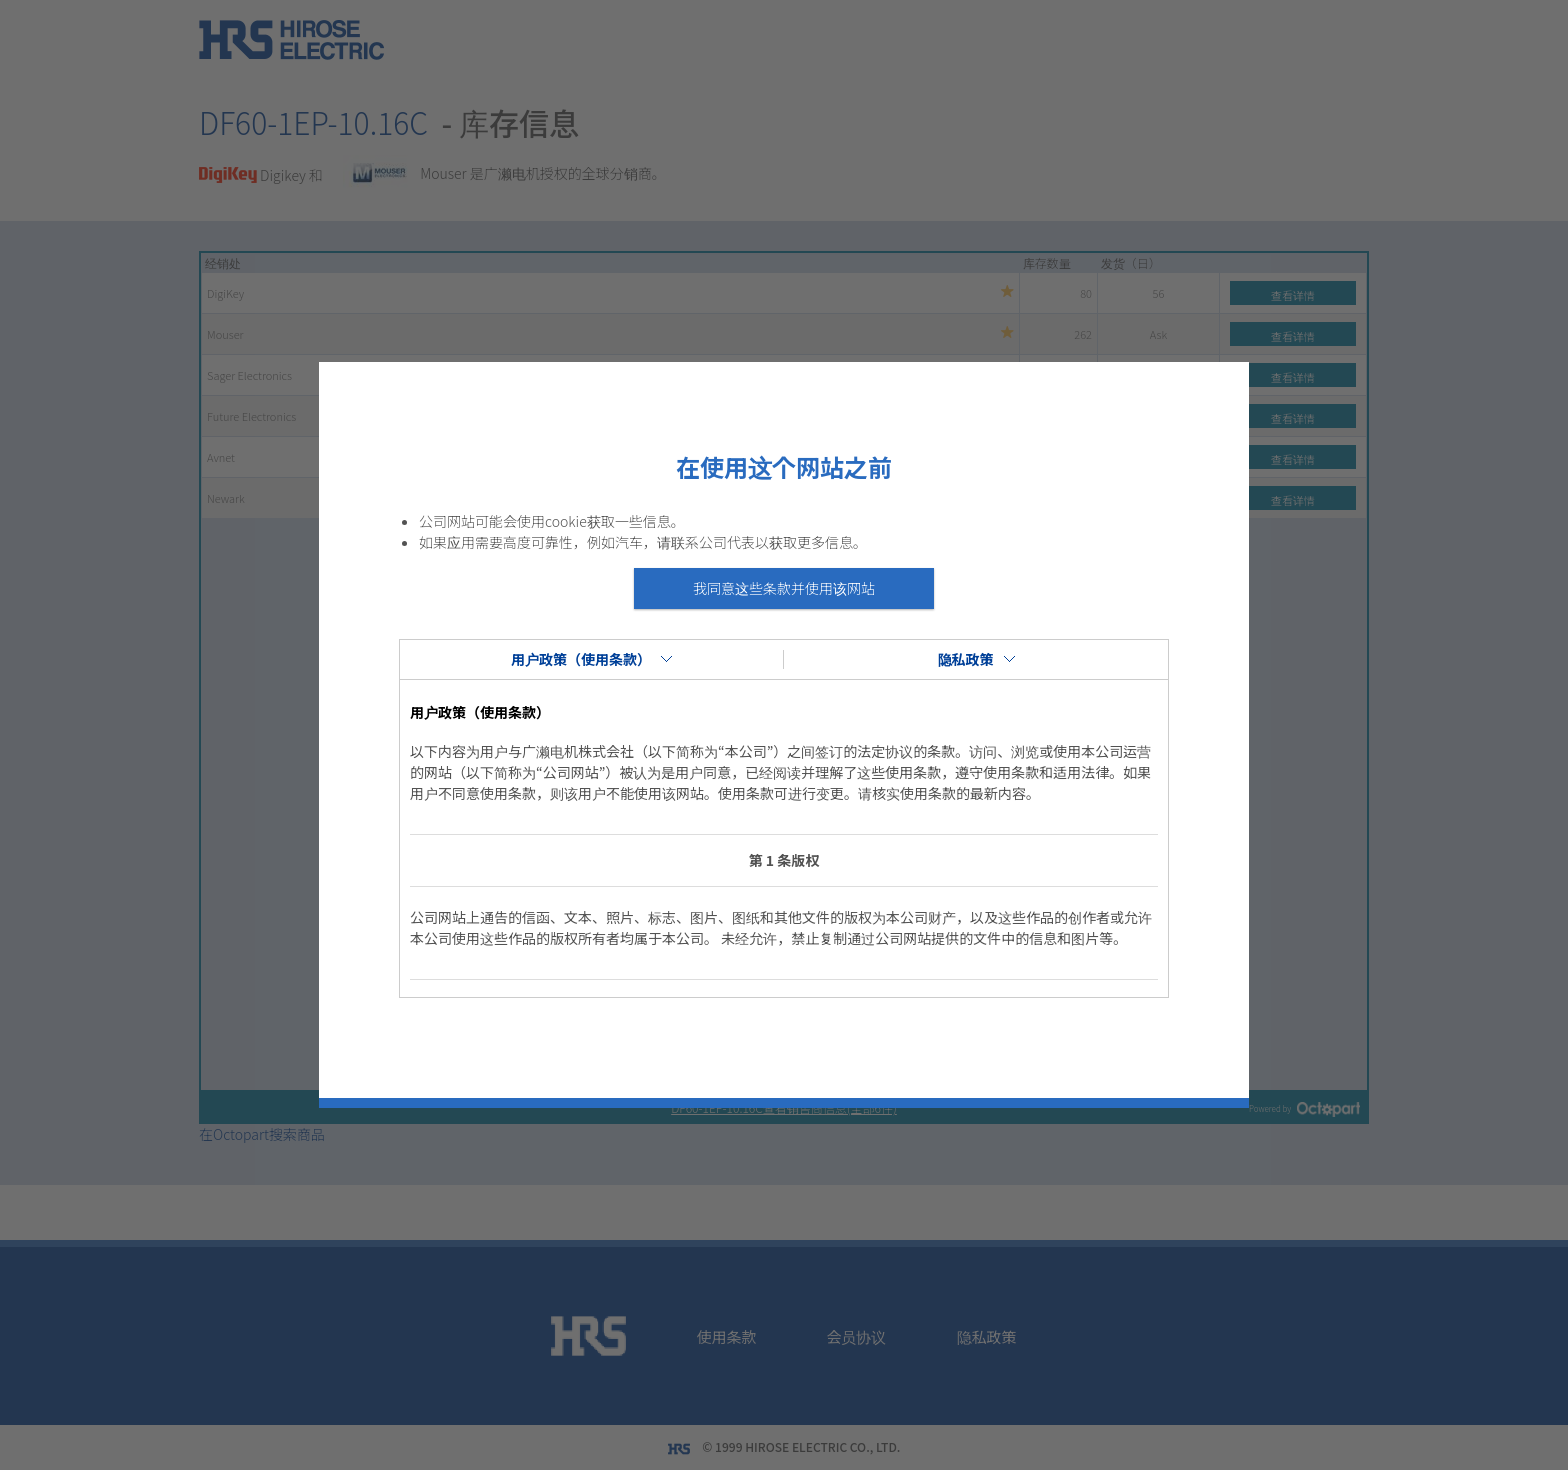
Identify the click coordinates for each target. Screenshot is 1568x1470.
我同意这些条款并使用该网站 (784, 588)
